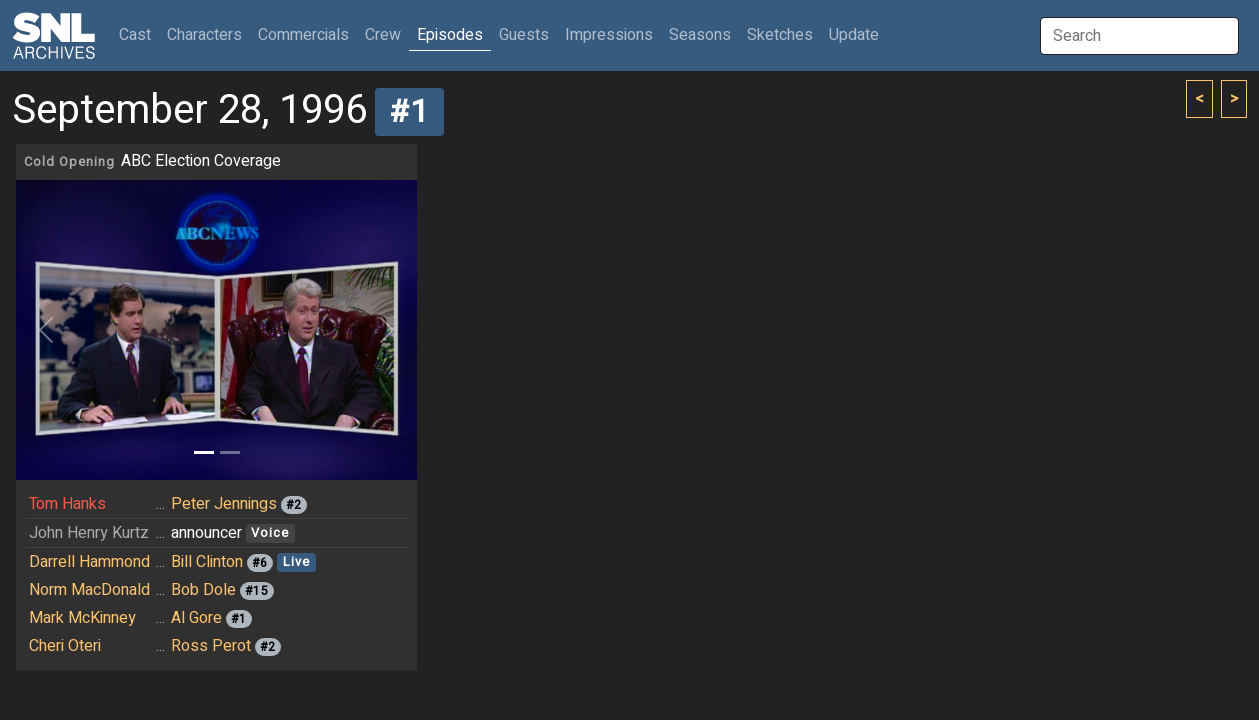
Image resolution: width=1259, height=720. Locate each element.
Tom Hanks (67, 504)
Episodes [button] (450, 35)
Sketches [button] (780, 35)
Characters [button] (204, 35)
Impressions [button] (609, 35)
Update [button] (854, 35)
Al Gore (196, 618)
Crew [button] (383, 35)
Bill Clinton (207, 562)
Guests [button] (524, 35)
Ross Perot (211, 646)
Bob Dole (203, 590)
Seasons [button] (700, 35)
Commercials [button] (303, 35)
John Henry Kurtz (89, 533)
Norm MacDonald (89, 590)
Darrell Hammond (89, 562)
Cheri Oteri (65, 646)
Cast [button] (139, 34)
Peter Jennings (224, 504)
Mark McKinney (82, 618)
